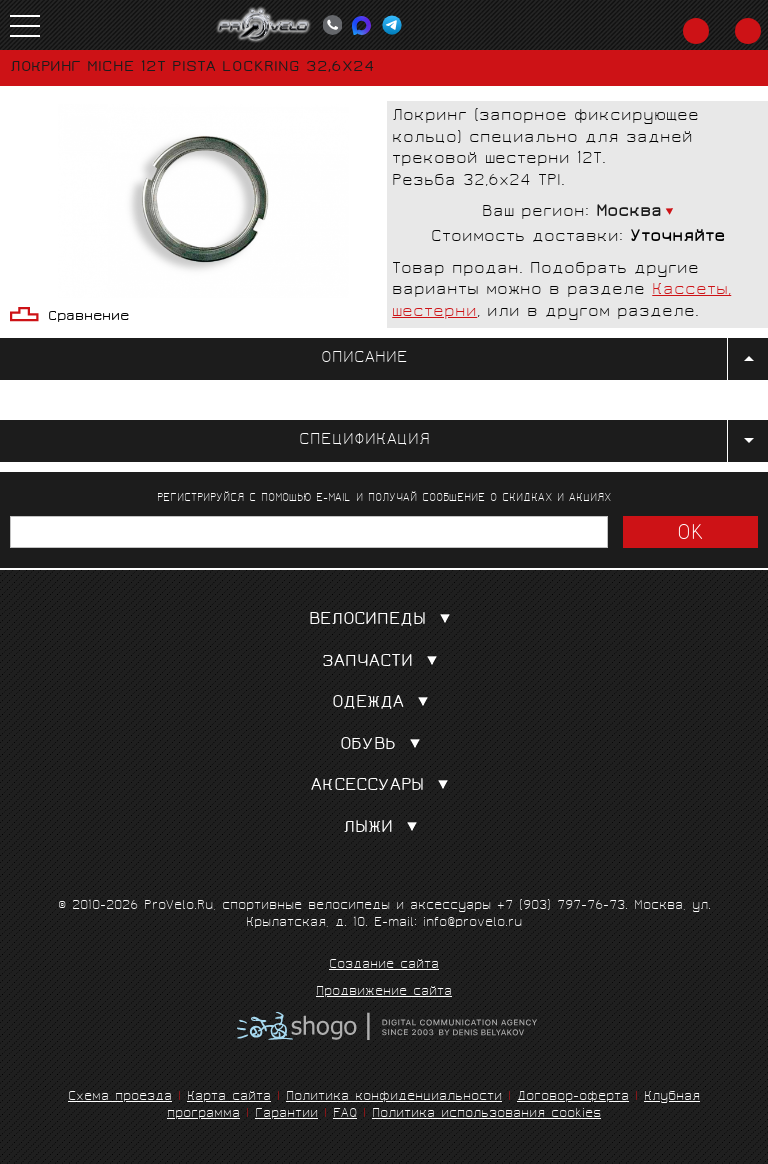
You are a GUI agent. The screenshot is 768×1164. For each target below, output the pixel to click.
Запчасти (384, 662)
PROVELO (264, 25)
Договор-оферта (573, 1097)
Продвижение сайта (384, 993)
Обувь (384, 745)
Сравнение (88, 317)
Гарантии (286, 1114)
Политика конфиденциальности (394, 1097)
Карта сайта (229, 1097)
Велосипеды (384, 620)
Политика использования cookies (486, 1114)
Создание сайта (384, 966)
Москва (629, 212)
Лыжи (384, 828)
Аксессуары (384, 786)
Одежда (384, 703)
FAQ (345, 1114)
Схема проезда (120, 1097)
